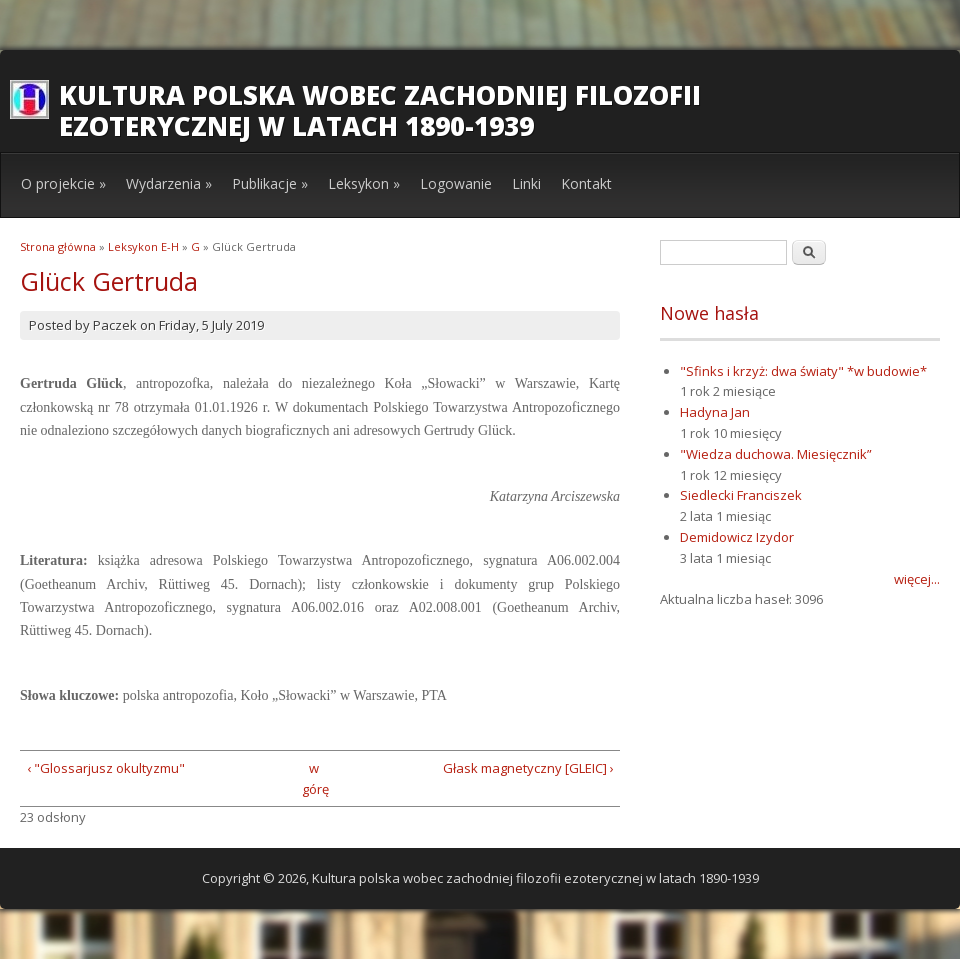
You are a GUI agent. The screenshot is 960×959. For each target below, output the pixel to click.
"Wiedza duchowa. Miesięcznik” (776, 454)
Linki (526, 183)
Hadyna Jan (715, 412)
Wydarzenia (169, 183)
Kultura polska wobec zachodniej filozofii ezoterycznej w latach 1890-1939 (380, 110)
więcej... (917, 579)
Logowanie (456, 183)
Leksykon (364, 183)
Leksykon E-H (143, 246)
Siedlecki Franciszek (741, 495)
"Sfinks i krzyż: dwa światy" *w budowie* (803, 371)
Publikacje (270, 183)
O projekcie (63, 183)
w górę (313, 778)
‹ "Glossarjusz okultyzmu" (106, 768)
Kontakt (586, 183)
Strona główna (58, 246)
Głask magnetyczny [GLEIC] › (528, 768)
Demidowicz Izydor (737, 537)
